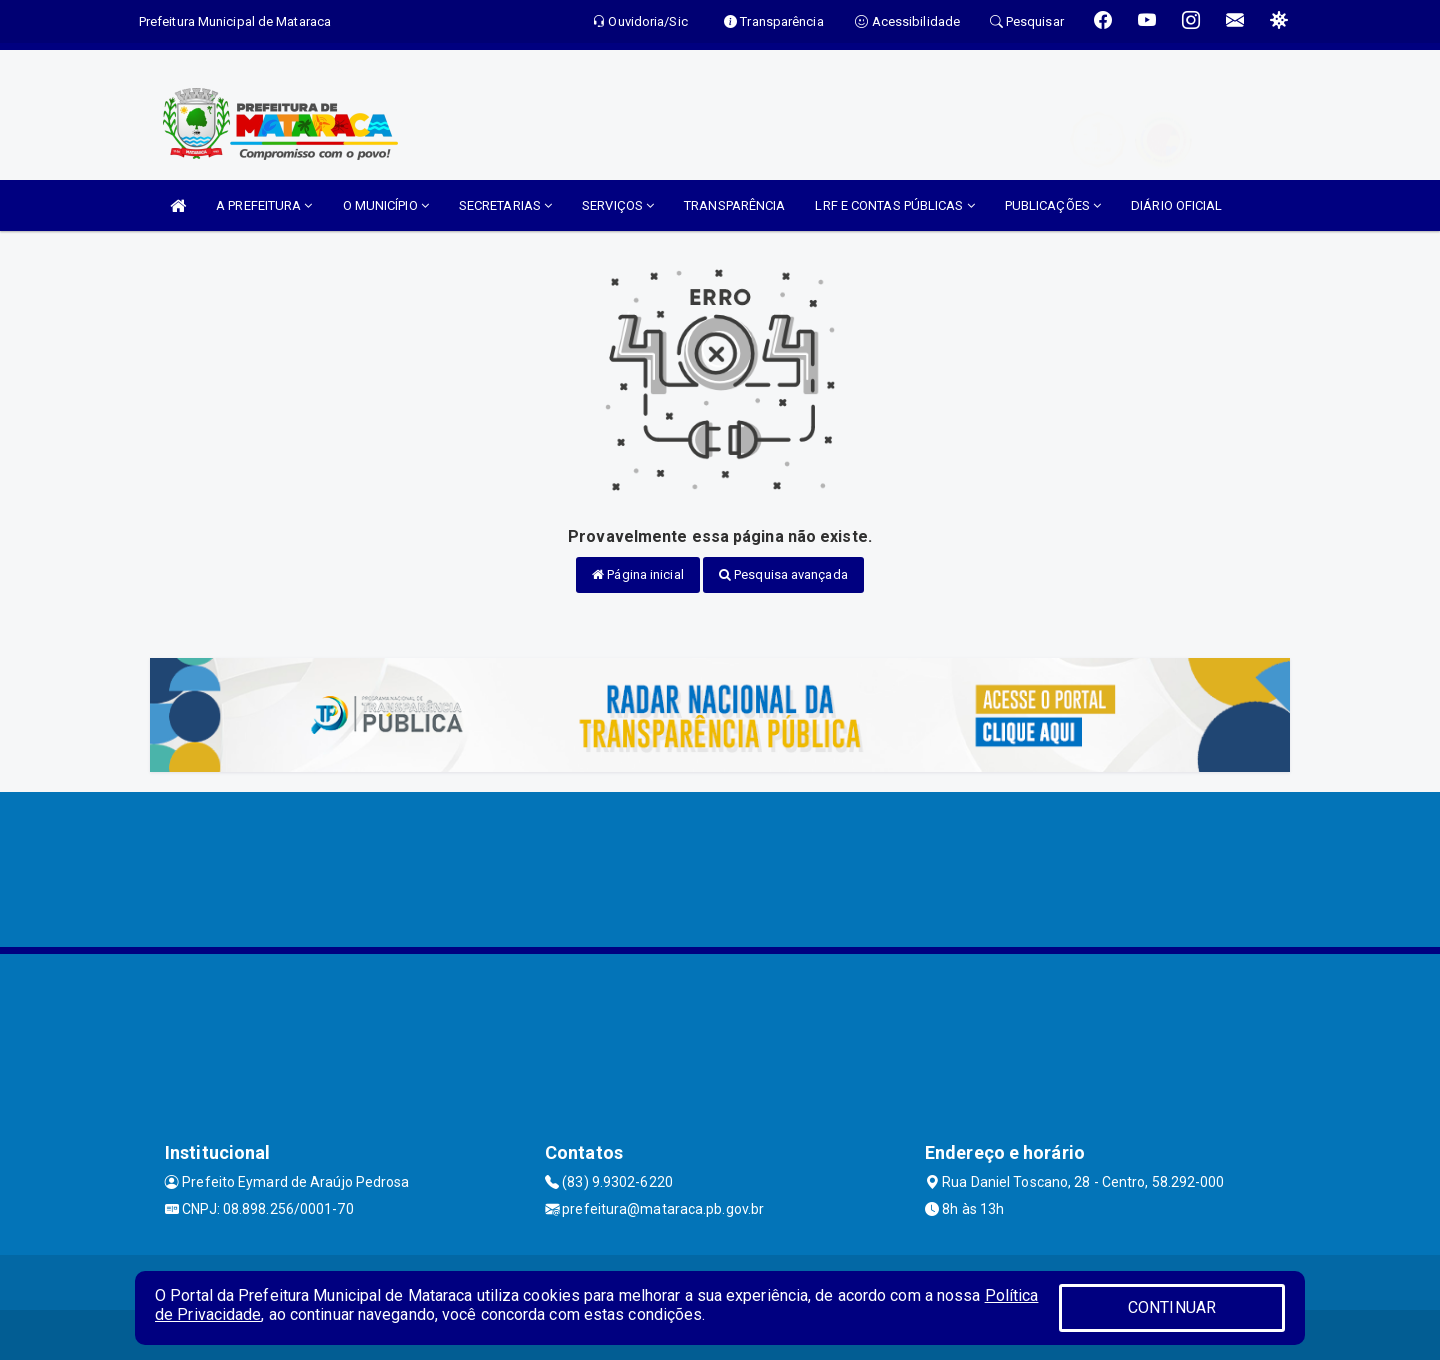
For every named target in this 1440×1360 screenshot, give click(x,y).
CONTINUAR (1172, 1307)
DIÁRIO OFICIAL (1176, 205)
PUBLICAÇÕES (1053, 205)
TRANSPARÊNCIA (734, 205)
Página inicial (638, 574)
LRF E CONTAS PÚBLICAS (894, 205)
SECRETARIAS (505, 205)
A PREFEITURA (264, 205)
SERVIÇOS (618, 205)
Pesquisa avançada (783, 574)
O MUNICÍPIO (386, 205)
